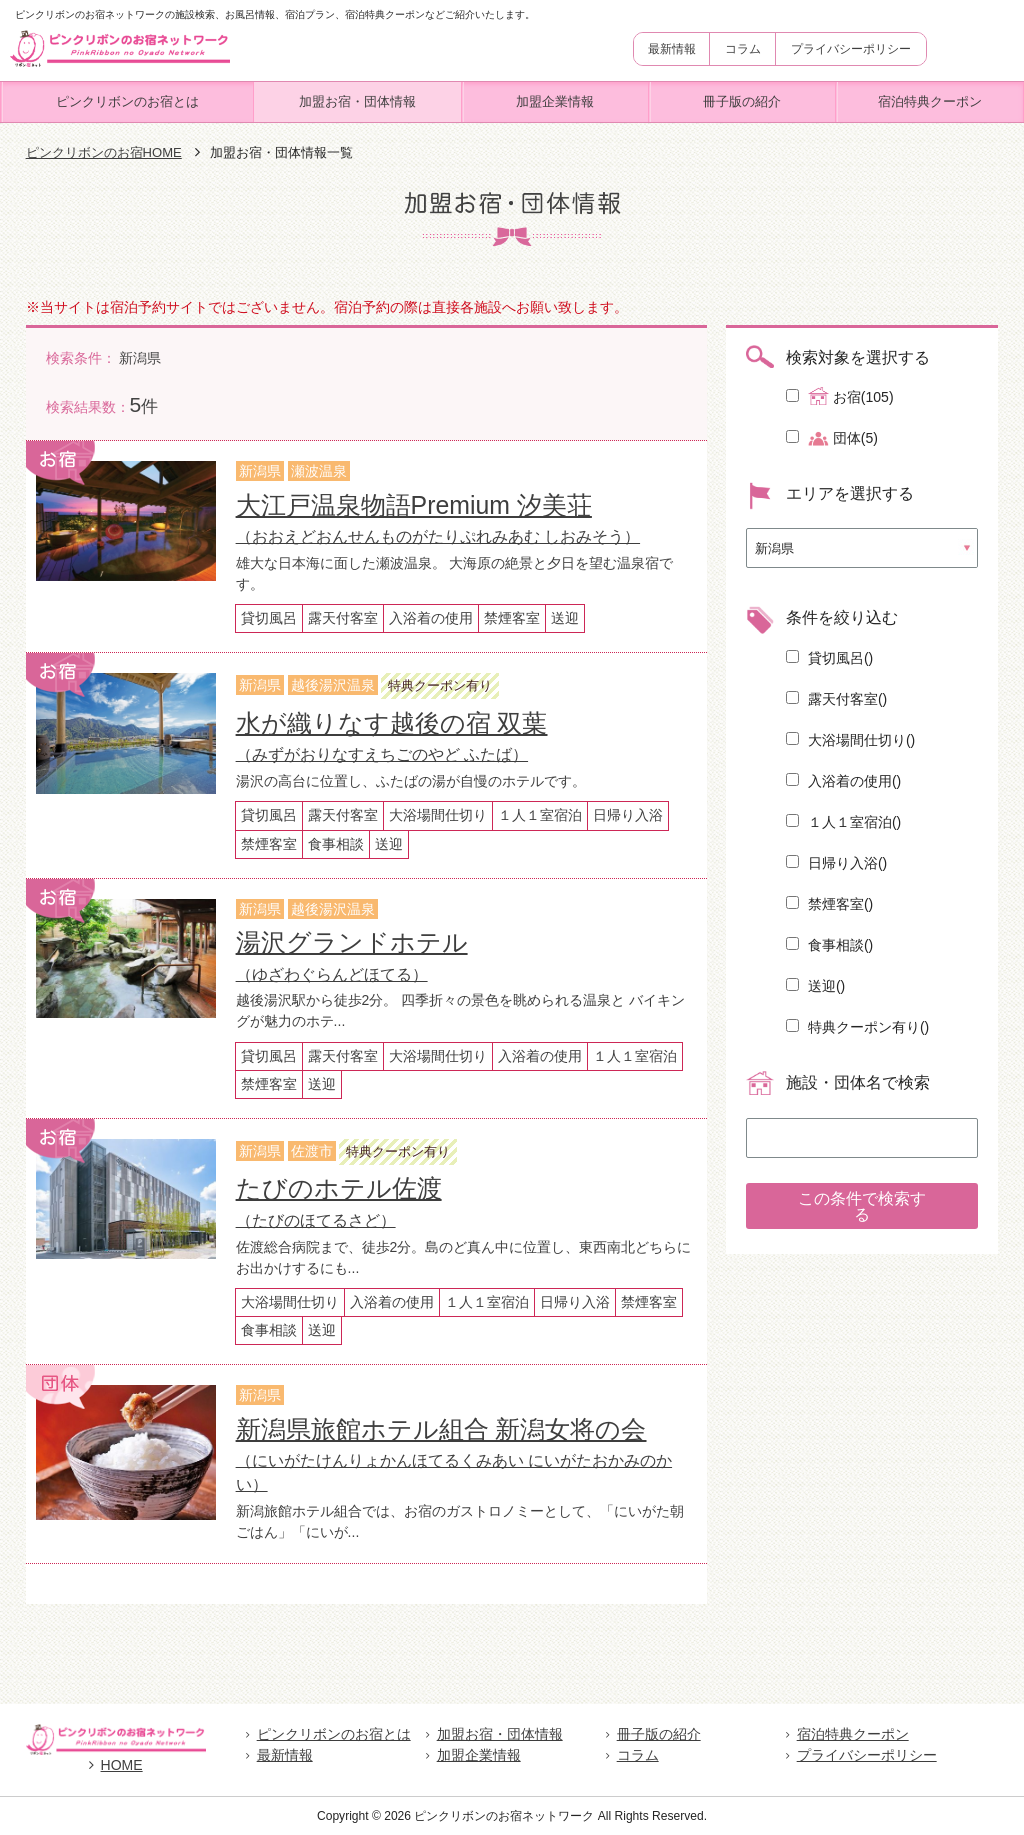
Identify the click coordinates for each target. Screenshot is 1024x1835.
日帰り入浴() (836, 863)
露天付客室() (836, 699)
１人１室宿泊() (843, 822)
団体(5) (832, 438)
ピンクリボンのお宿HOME (104, 152)
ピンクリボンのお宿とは (127, 101)
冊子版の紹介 (742, 101)
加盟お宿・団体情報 (357, 101)
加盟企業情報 (555, 101)
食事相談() (829, 945)
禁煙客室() (829, 904)
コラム (743, 49)
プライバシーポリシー (851, 49)
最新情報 (672, 49)
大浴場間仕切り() (850, 740)
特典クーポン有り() (857, 1027)
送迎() (815, 986)
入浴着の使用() (843, 781)
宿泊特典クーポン (930, 101)
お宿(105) (840, 396)
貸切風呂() (829, 658)
